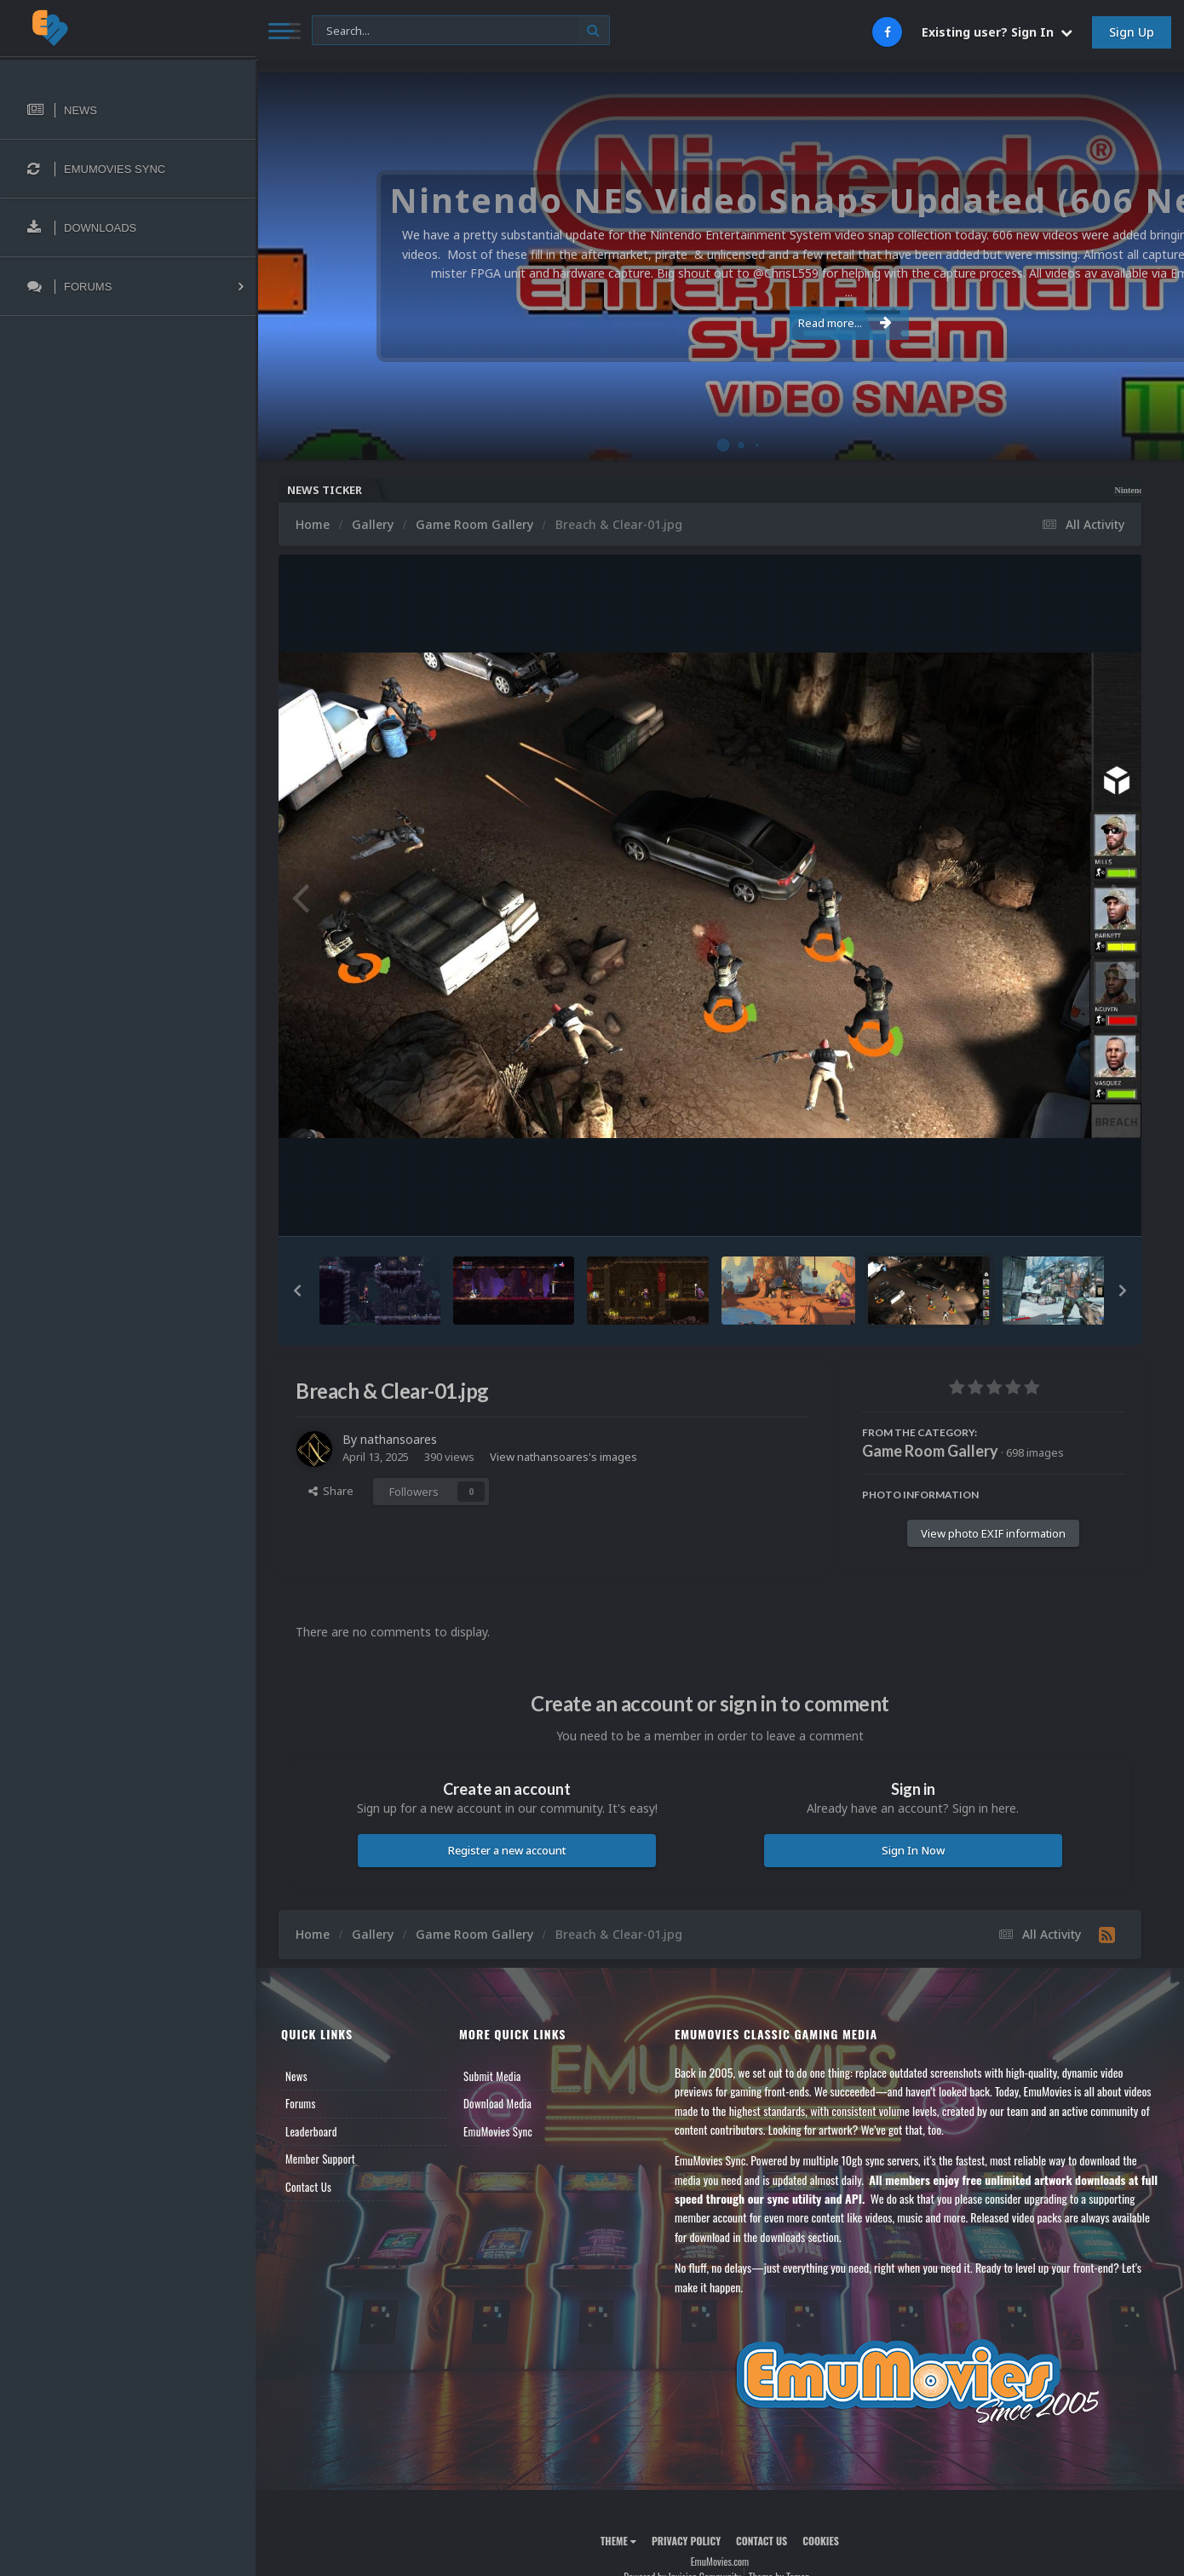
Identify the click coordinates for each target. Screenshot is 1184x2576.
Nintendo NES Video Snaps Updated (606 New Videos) (1049, 490)
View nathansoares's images (563, 1456)
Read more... (717, 313)
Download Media (497, 2103)
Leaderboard (311, 2131)
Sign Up (1131, 32)
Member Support (320, 2158)
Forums (300, 2103)
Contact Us (308, 2186)
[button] (297, 1290)
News (296, 2075)
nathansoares (398, 1439)
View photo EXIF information (993, 1533)
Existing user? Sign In (997, 32)
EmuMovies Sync (497, 2131)
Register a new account (507, 1850)
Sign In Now (913, 1850)
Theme (618, 2540)
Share (330, 1490)
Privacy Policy (686, 2540)
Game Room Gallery (930, 1450)
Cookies (820, 2540)
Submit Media (492, 2075)
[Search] (461, 31)
